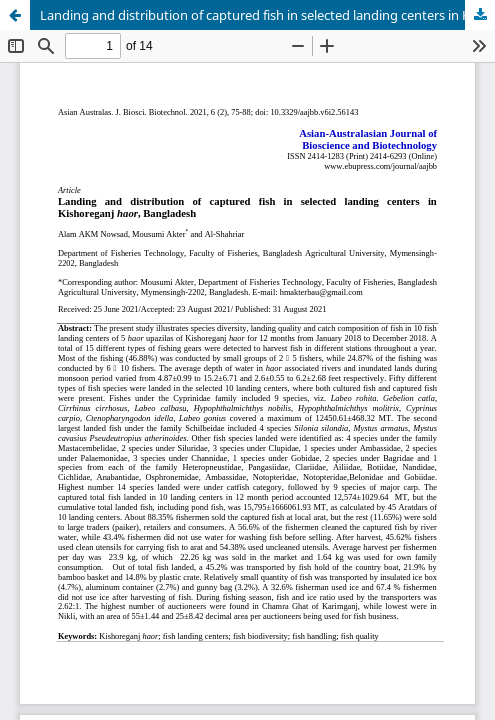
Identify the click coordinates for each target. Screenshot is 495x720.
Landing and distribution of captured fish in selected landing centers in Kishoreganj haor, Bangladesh (267, 15)
